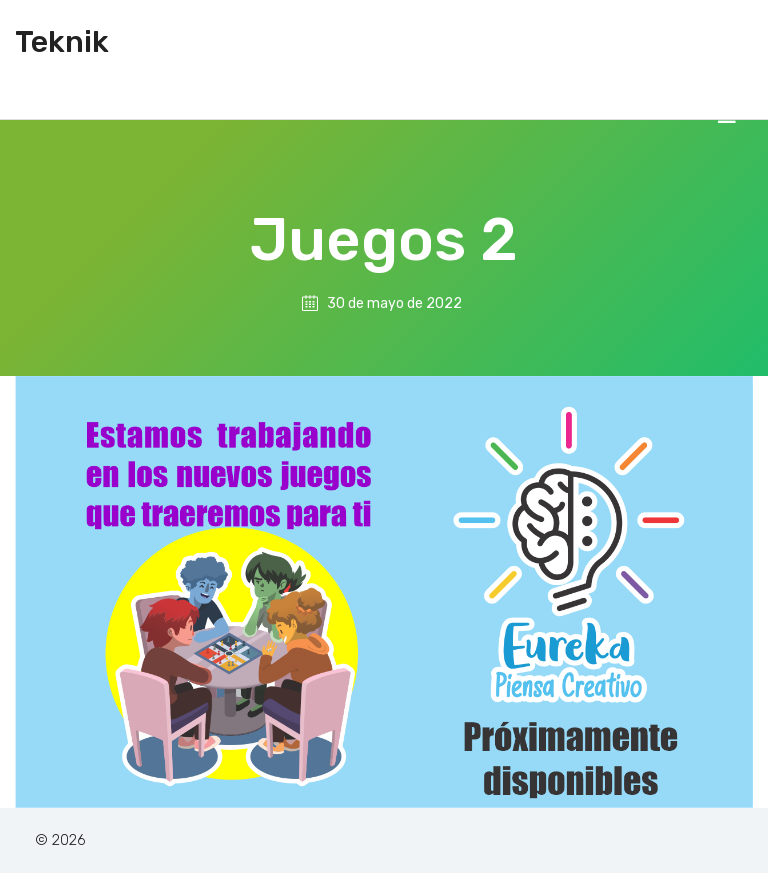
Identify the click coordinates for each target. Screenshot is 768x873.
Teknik (62, 42)
